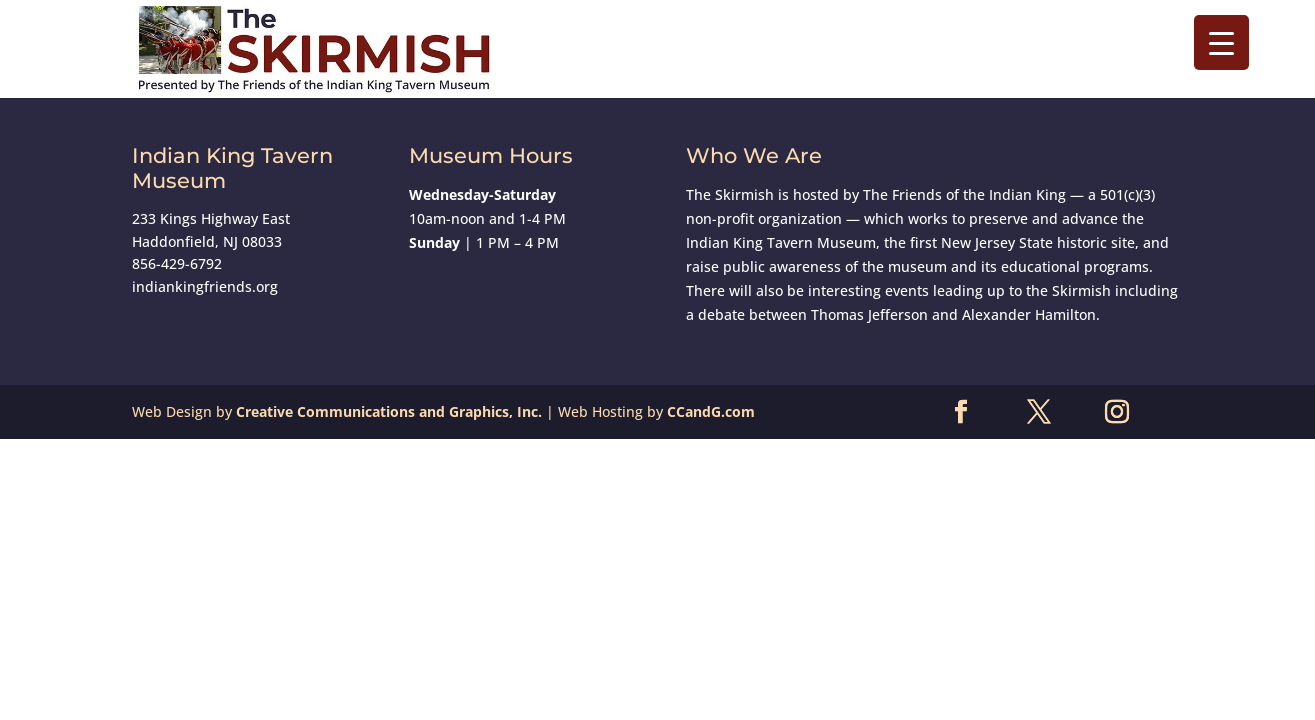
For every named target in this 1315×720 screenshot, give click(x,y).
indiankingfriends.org (205, 286)
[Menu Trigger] (1221, 42)
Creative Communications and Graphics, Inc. (389, 411)
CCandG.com (711, 411)
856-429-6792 (177, 263)
